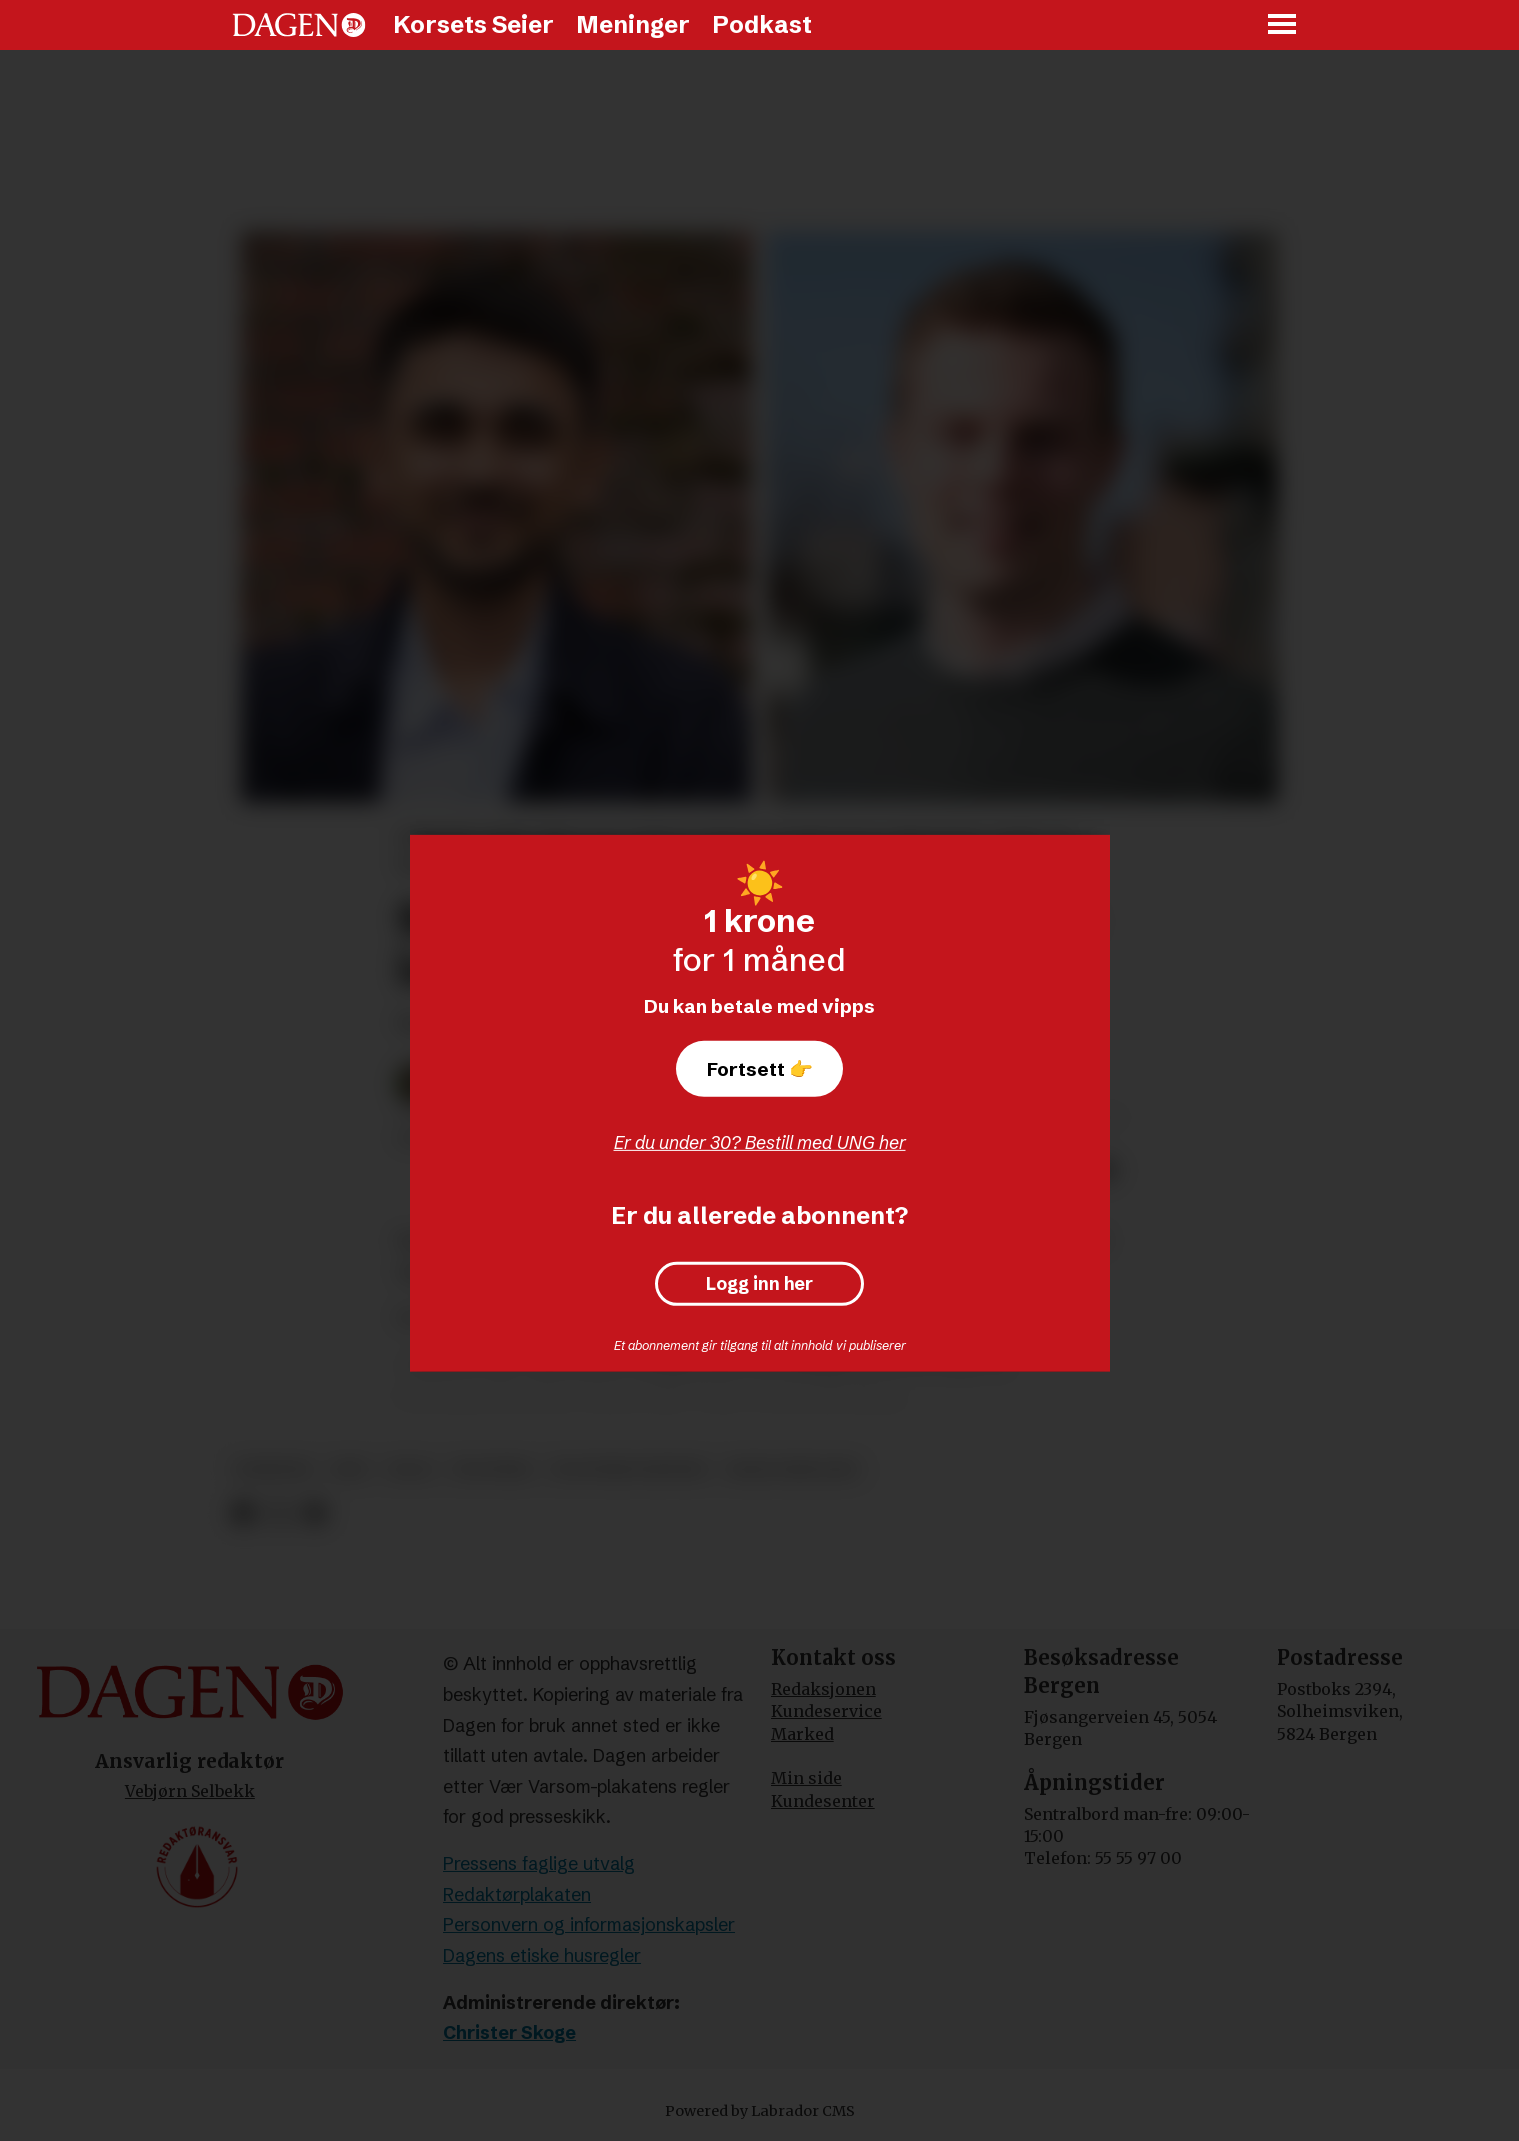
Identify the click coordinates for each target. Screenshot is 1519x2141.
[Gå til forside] (299, 25)
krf (350, 1469)
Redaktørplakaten (517, 1894)
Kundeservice (826, 1711)
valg (411, 1469)
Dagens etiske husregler (542, 1955)
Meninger (633, 24)
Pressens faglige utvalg (539, 1863)
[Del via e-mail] (313, 1513)
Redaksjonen (823, 1689)
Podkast (762, 24)
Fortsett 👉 (760, 1069)
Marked (802, 1734)
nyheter (273, 1469)
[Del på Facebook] (243, 1513)
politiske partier (629, 1469)
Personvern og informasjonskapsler (589, 1924)
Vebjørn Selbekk (190, 1791)
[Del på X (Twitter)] (278, 1513)
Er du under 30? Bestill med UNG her (760, 1142)
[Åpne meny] (1283, 25)
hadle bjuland (793, 1469)
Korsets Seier (473, 24)
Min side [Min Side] (806, 1778)
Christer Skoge (509, 2032)
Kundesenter (823, 1801)
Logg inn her (759, 1284)
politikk (492, 1469)
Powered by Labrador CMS (760, 2111)
